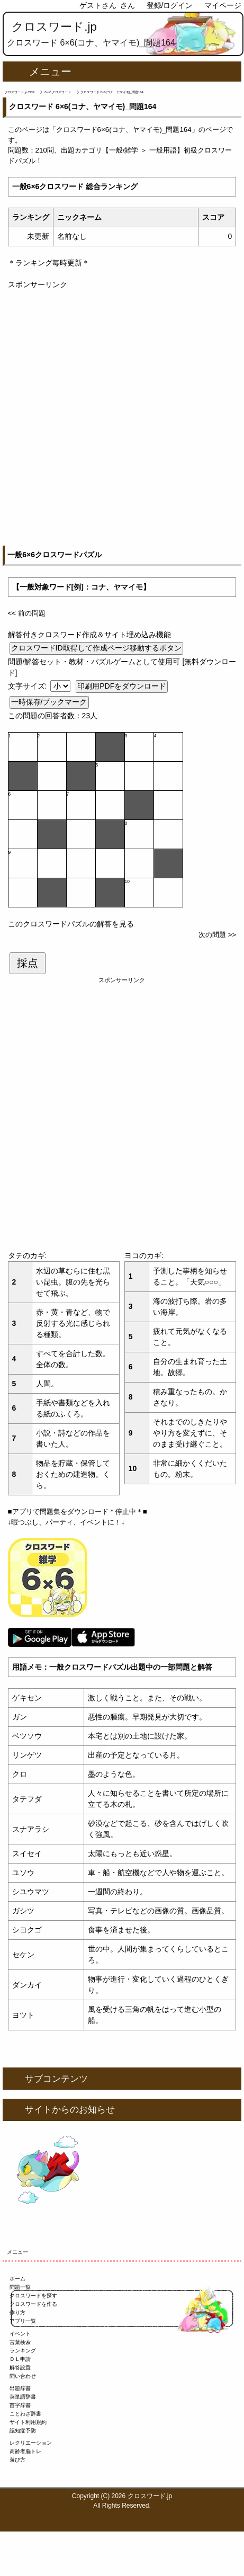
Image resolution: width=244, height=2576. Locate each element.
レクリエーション (31, 2443)
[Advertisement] (122, 412)
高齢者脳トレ (25, 2451)
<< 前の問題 (27, 613)
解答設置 (20, 2367)
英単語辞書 (23, 2397)
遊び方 (17, 2460)
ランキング (23, 2351)
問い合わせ (23, 2376)
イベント (20, 2334)
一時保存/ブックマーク (49, 702)
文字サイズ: (28, 686)
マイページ (222, 5)
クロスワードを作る (33, 2304)
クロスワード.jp (54, 26)
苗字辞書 (20, 2405)
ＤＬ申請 (20, 2359)
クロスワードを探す (33, 2295)
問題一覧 (20, 2287)
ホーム (17, 2278)
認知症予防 (23, 2431)
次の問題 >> (217, 935)
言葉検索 (20, 2342)
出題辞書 (20, 2388)
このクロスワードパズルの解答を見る (71, 924)
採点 (27, 963)
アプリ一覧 (23, 2321)
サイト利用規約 (28, 2422)
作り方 (17, 2312)
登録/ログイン (170, 5)
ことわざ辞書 (25, 2414)
